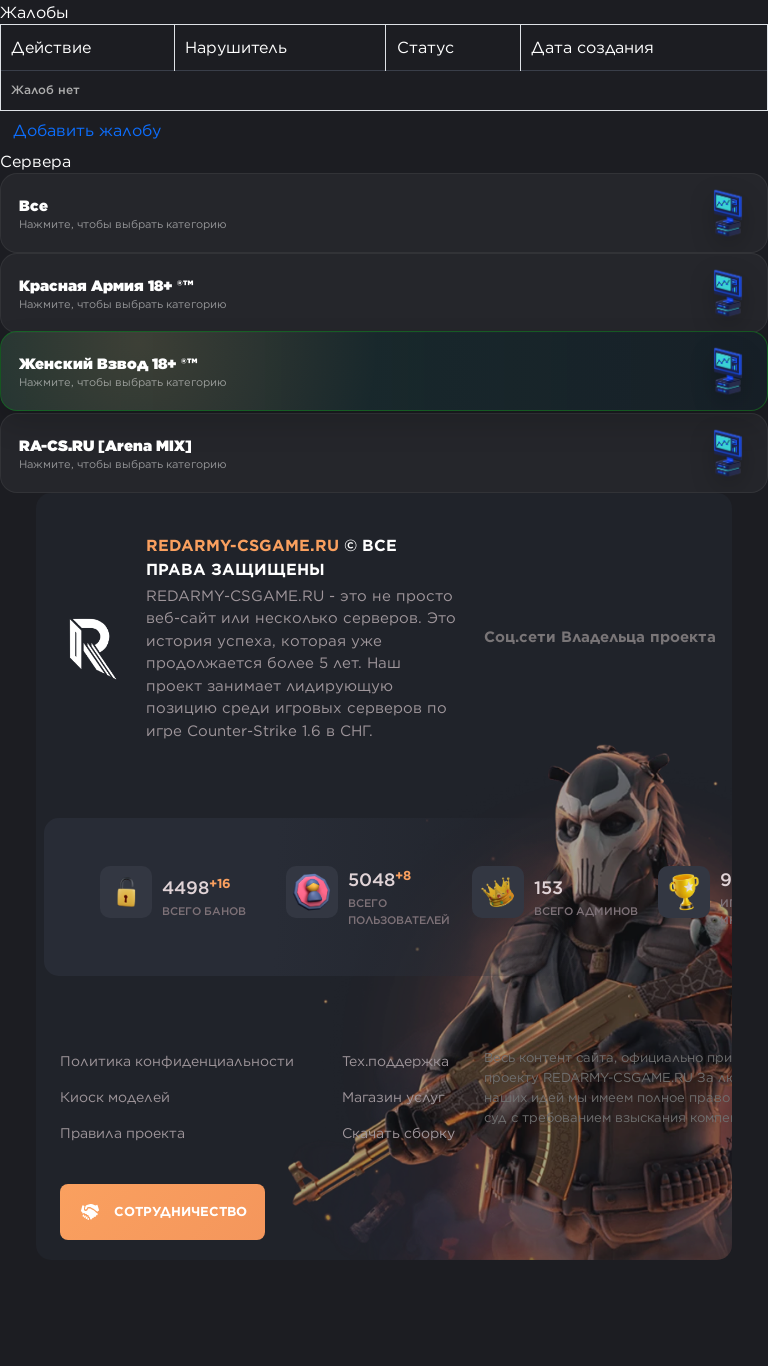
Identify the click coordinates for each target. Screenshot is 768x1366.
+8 (403, 875)
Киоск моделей (115, 1097)
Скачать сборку (398, 1133)
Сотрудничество (162, 1212)
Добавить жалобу (87, 130)
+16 (220, 883)
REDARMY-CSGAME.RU (242, 545)
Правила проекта (122, 1133)
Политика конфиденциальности (177, 1061)
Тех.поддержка (395, 1061)
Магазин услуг (393, 1097)
